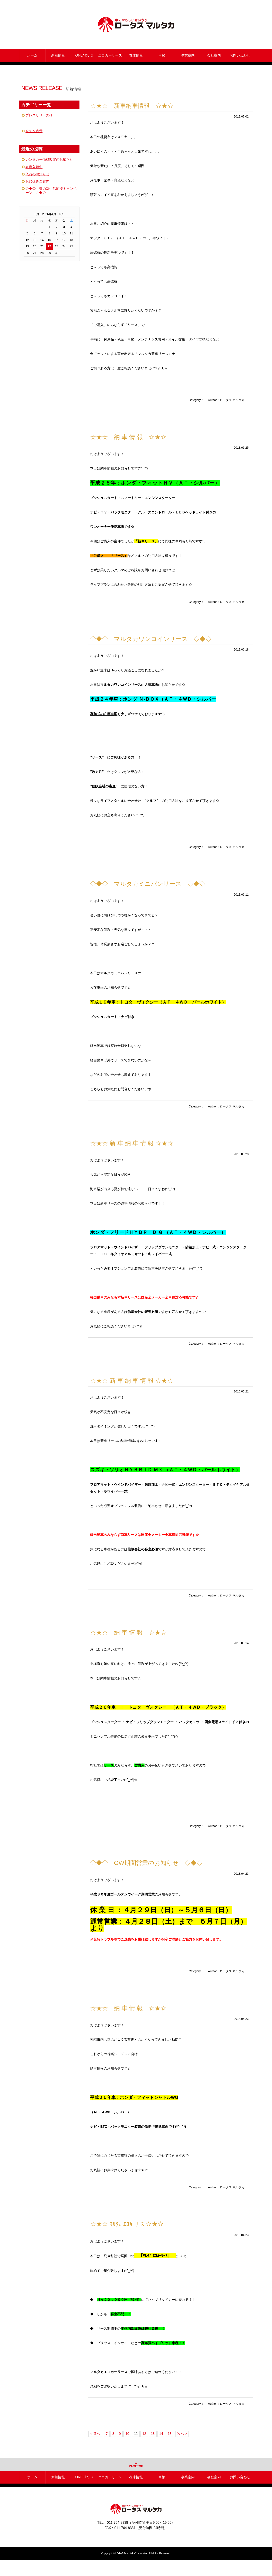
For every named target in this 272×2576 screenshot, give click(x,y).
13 (153, 2450)
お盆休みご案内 (37, 197)
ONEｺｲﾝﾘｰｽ (84, 55)
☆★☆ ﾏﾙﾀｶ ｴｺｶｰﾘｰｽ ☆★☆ (126, 2240)
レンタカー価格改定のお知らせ (49, 175)
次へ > (182, 2450)
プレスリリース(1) (40, 131)
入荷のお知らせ (37, 190)
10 (127, 2450)
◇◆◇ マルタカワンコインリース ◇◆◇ (150, 655)
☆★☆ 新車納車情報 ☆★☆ (131, 122)
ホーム (32, 55)
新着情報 (58, 55)
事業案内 (188, 55)
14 (161, 2450)
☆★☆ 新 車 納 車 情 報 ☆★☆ (131, 1159)
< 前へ (95, 2450)
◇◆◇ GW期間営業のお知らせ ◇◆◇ (146, 1879)
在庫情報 (136, 55)
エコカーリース (110, 55)
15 (169, 2450)
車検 (162, 55)
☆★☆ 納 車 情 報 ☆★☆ (128, 453)
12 (144, 2450)
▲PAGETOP (136, 2480)
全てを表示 (34, 147)
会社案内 (214, 55)
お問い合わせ (240, 55)
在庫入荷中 (34, 183)
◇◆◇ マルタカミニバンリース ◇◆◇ (147, 900)
